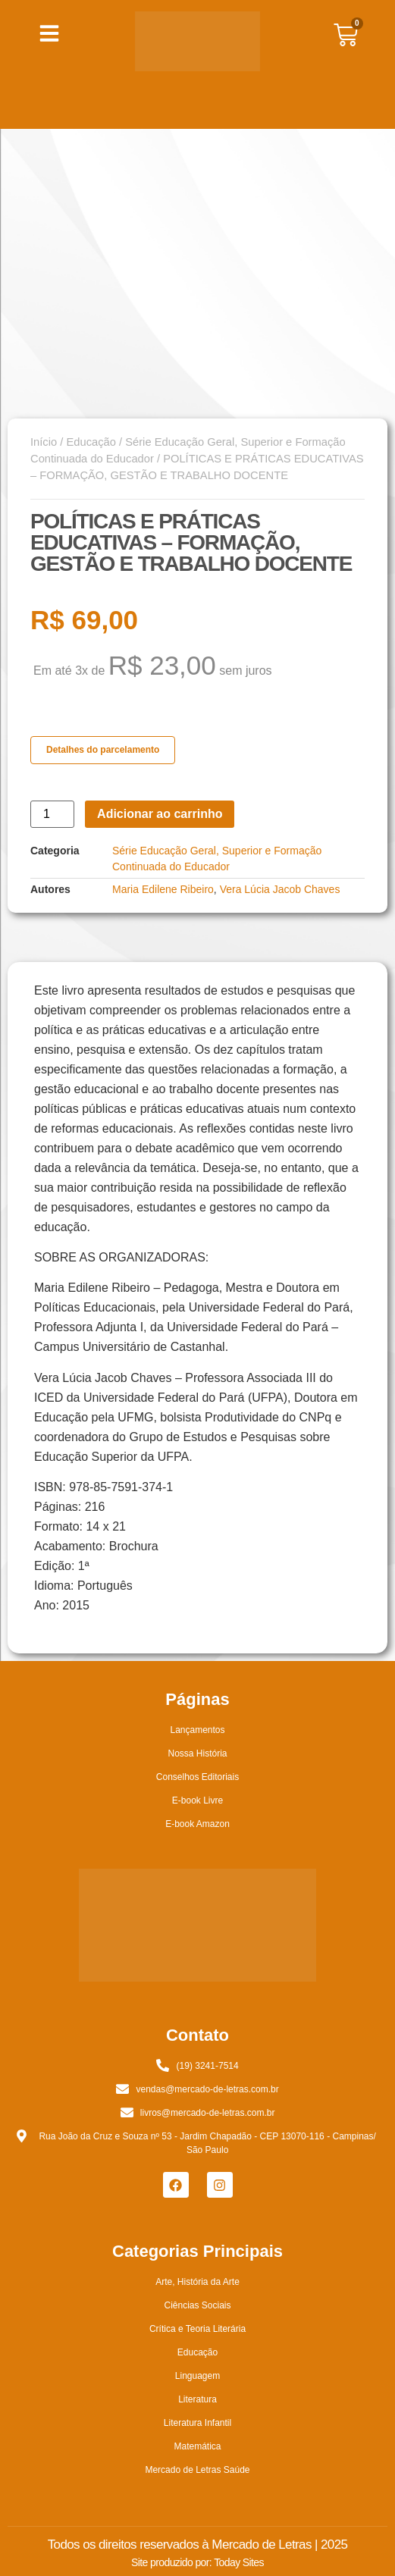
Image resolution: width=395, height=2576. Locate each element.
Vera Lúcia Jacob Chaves (280, 889)
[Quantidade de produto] (52, 814)
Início (43, 442)
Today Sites (239, 2562)
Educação (90, 442)
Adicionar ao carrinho (159, 813)
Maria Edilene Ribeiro (163, 889)
